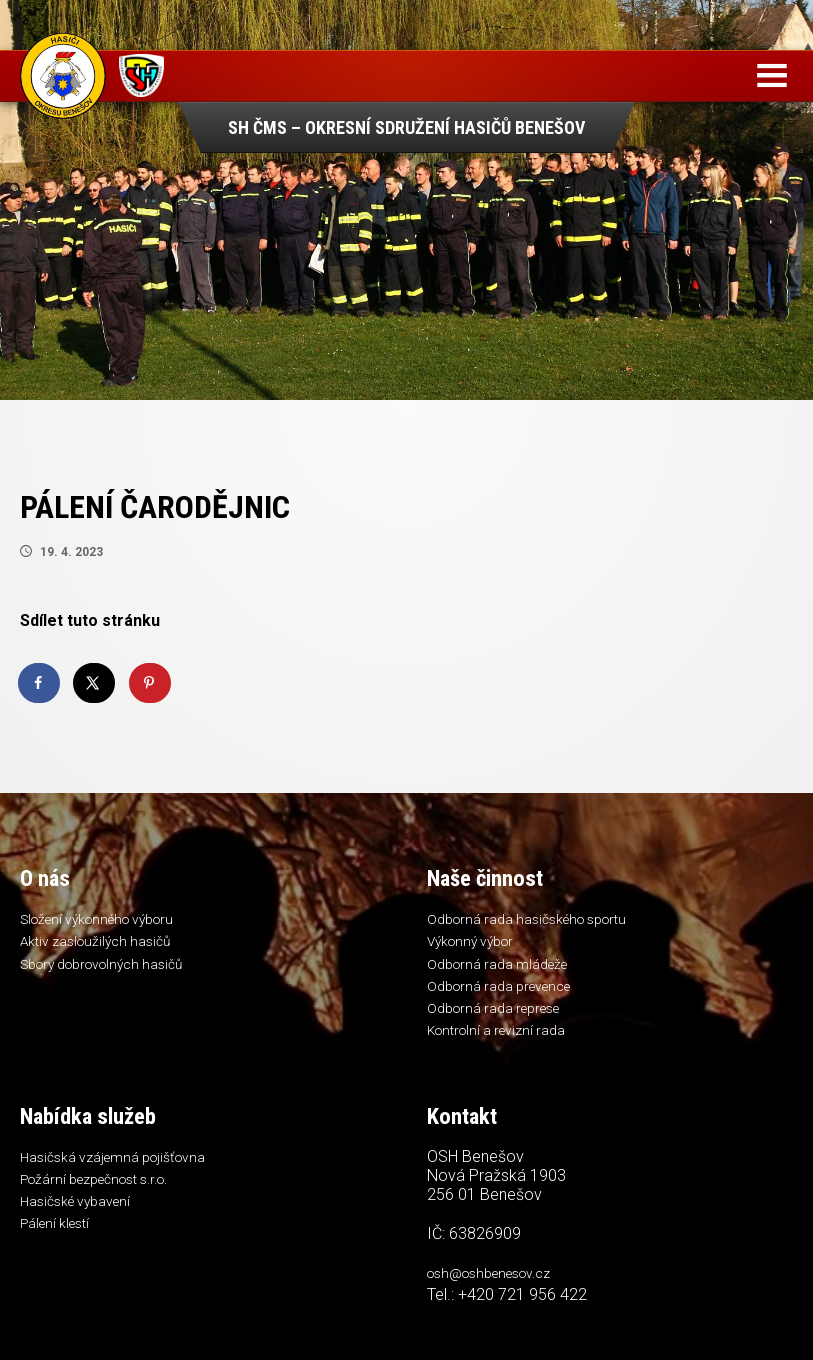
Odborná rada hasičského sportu (537, 921)
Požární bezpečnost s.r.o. (106, 1198)
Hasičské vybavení (81, 1223)
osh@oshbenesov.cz (498, 1290)
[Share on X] (95, 683)
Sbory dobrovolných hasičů (111, 970)
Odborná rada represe (502, 1019)
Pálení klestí (59, 1247)
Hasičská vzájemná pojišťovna (120, 1174)
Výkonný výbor (475, 945)
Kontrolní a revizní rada (503, 1043)
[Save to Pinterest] (151, 683)
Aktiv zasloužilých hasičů (101, 945)
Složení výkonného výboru (107, 921)
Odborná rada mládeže (504, 970)
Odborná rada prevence (507, 994)
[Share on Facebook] (40, 683)
